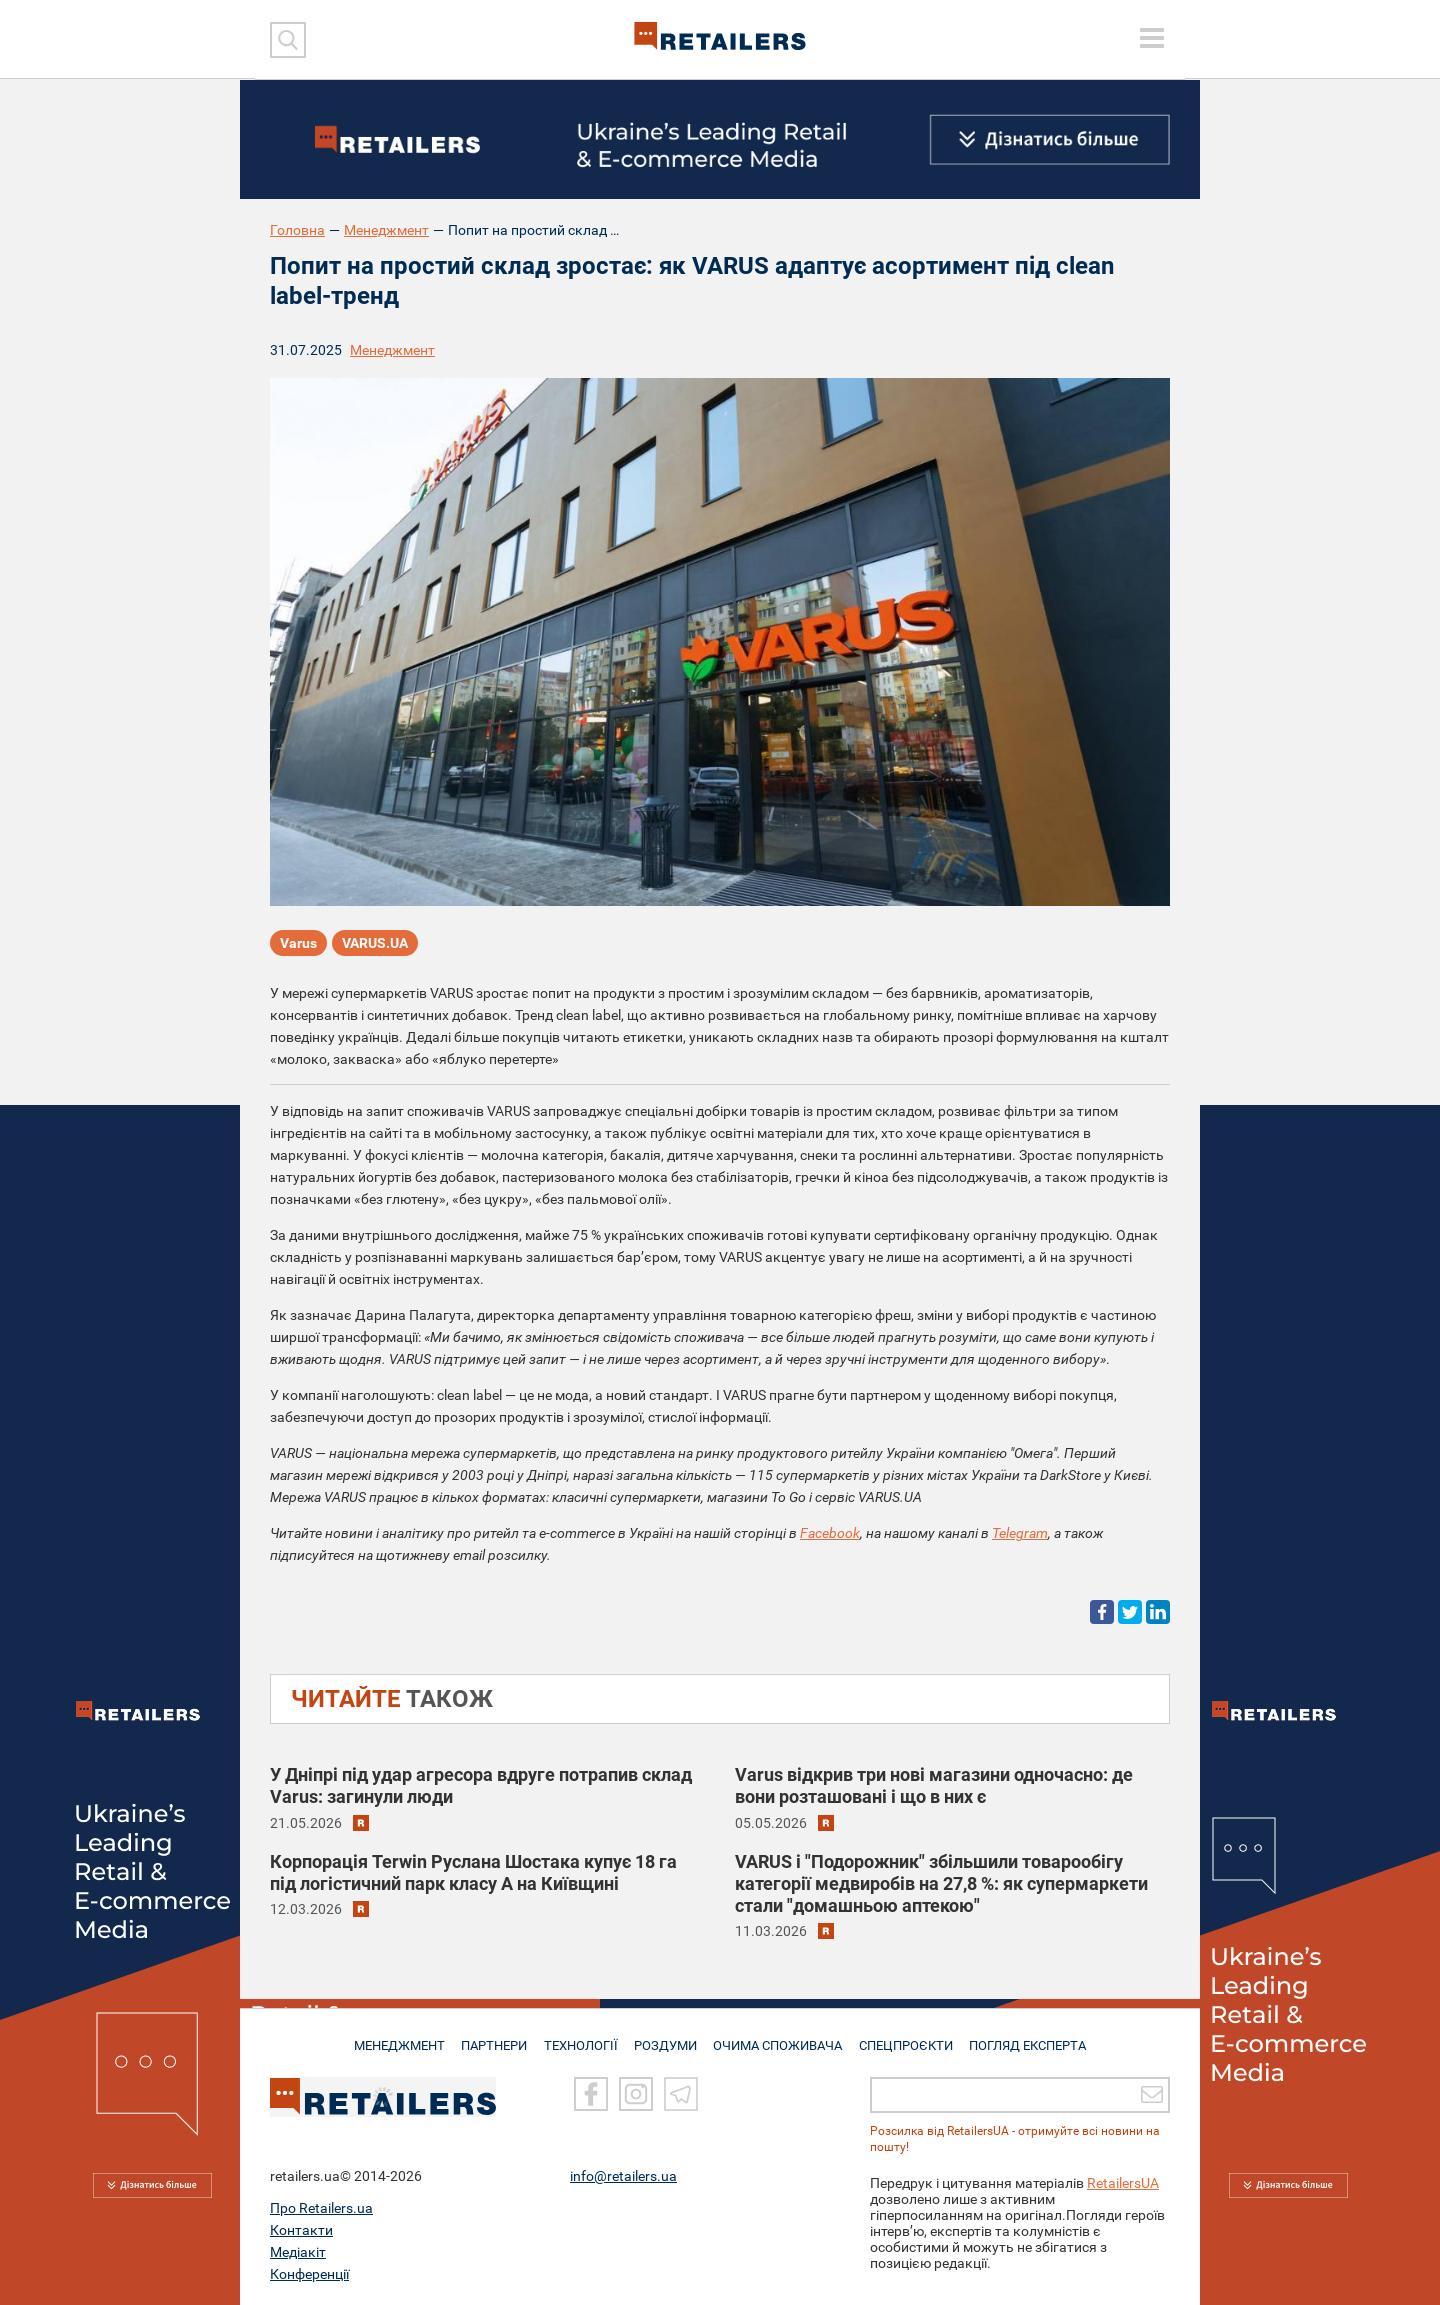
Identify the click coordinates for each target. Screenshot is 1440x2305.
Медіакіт (298, 2252)
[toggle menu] (1152, 38)
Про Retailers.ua (321, 2208)
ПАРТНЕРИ (491, 2037)
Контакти (301, 2230)
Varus (298, 944)
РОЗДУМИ (667, 2037)
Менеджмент (386, 230)
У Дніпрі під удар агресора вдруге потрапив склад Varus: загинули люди (481, 1785)
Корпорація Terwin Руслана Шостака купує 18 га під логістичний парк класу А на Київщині (473, 1872)
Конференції (309, 2274)
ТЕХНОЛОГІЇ (581, 2037)
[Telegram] (681, 2094)
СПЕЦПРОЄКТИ (910, 2037)
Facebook (830, 1533)
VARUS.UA (375, 944)
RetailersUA (1123, 2183)
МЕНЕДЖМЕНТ (393, 2037)
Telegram (1020, 1533)
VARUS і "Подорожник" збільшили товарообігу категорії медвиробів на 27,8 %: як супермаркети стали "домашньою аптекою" (941, 1883)
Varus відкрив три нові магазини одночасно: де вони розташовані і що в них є (934, 1785)
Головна (297, 230)
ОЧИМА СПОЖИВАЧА (781, 2037)
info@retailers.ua (623, 2176)
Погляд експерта (1034, 2037)
